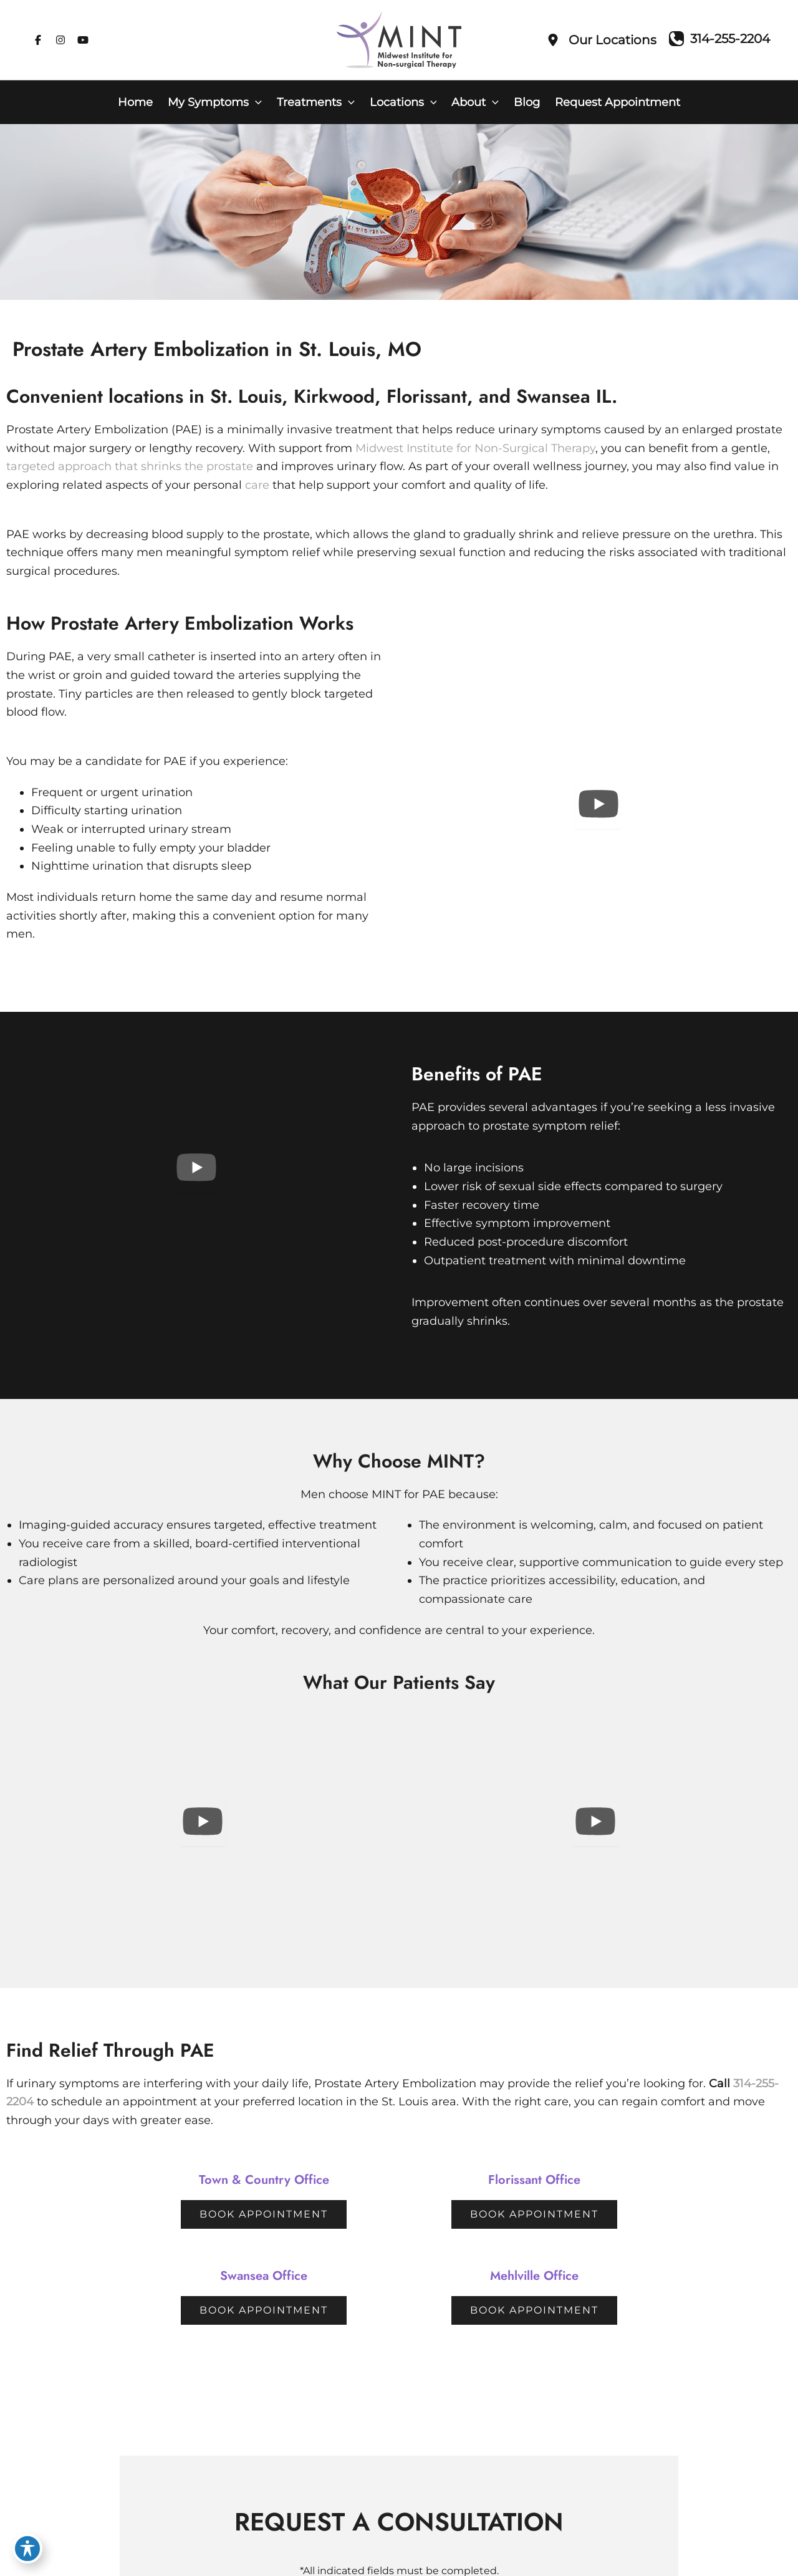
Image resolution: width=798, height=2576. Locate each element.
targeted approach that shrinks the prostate (129, 466)
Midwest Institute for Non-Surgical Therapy (475, 448)
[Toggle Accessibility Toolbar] (27, 2549)
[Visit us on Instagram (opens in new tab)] (60, 40)
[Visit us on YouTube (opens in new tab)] (83, 40)
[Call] (719, 39)
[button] (255, 102)
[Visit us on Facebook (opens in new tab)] (38, 40)
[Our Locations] (601, 40)
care (257, 485)
